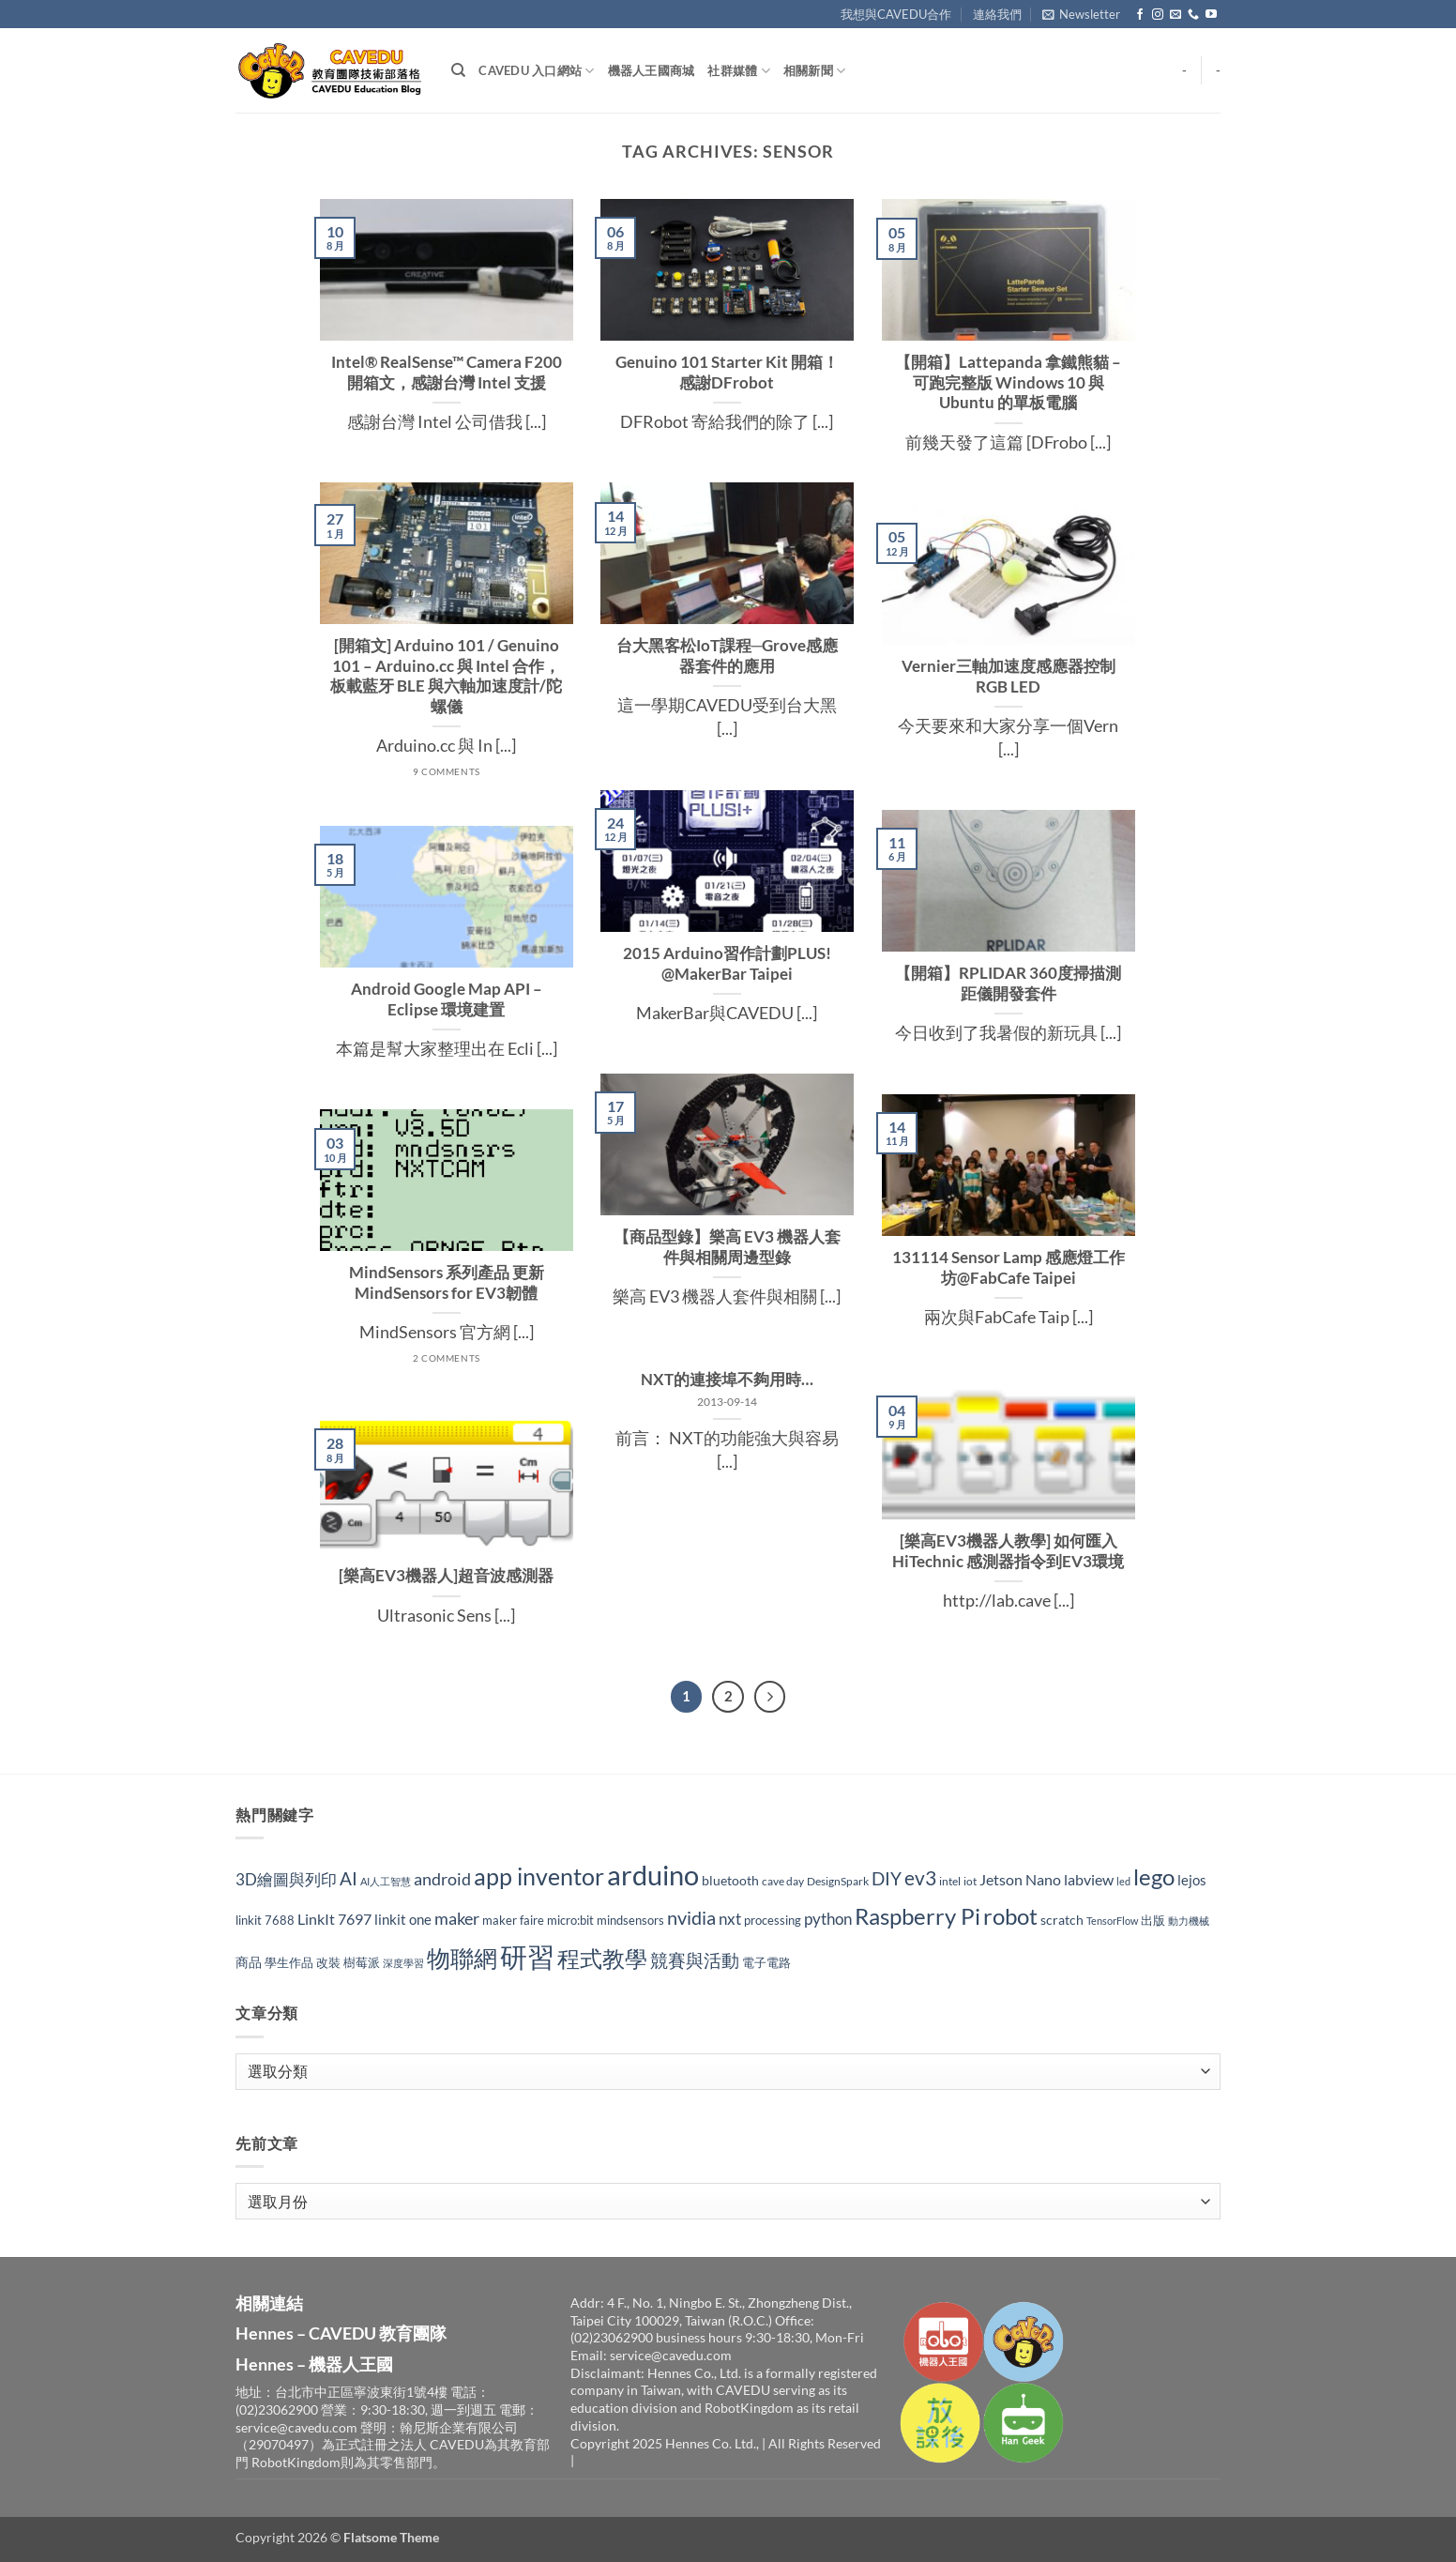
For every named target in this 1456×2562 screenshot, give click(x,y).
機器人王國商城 (651, 70)
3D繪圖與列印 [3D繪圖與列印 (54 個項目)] (286, 1879)
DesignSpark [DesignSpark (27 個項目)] (838, 1881)
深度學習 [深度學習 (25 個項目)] (403, 1963)
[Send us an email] (1175, 15)
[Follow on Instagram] (1157, 15)
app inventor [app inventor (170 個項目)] (539, 1876)
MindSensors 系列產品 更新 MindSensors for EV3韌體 (446, 1283)
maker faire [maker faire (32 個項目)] (513, 1920)
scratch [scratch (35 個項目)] (1062, 1920)
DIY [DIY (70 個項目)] (887, 1878)
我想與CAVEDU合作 (896, 14)
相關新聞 (814, 71)
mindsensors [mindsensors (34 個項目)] (630, 1920)
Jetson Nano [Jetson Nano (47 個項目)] (1020, 1879)
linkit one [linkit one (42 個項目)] (403, 1919)
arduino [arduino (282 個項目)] (653, 1875)
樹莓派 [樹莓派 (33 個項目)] (361, 1962)
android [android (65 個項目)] (442, 1878)
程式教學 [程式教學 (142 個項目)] (602, 1958)
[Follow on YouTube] (1211, 15)
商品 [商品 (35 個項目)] (248, 1962)
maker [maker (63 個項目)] (456, 1918)
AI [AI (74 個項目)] (348, 1878)
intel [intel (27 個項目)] (950, 1881)
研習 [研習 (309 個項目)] (527, 1956)
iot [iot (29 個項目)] (970, 1881)
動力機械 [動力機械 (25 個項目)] (1188, 1920)
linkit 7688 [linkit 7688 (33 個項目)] (265, 1920)
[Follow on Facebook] (1139, 15)
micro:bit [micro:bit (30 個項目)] (570, 1921)
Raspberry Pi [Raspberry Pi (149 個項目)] (917, 1915)
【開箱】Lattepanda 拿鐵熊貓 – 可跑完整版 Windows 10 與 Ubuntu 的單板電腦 (1008, 382)
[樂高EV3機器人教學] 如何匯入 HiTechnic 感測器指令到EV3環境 (1008, 1551)
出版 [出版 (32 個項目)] (1153, 1920)
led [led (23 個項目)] (1123, 1881)
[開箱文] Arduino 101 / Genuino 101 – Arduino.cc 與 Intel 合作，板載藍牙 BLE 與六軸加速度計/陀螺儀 (446, 676)
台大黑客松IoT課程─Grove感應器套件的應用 (727, 656)
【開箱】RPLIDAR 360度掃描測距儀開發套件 (1008, 983)
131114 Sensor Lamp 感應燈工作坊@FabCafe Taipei (1008, 1268)
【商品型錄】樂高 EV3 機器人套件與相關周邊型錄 (727, 1247)
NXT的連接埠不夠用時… (727, 1379)
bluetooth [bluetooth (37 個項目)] (730, 1880)
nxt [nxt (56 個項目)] (730, 1919)
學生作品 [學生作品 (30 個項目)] (289, 1963)
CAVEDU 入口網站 (536, 71)
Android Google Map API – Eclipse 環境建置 (446, 999)
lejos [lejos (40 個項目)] (1191, 1880)
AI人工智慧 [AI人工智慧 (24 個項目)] (385, 1881)
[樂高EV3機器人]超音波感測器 (446, 1575)
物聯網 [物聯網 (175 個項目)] (462, 1958)
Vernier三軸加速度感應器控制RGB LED (1008, 676)
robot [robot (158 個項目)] (1010, 1915)
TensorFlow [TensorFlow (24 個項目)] (1112, 1920)
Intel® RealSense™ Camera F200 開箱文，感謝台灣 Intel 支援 (446, 372)
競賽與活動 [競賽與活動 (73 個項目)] (694, 1960)
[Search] (458, 70)
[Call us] (1193, 15)
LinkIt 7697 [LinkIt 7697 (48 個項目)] (334, 1919)
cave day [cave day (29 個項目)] (783, 1881)
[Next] (770, 1697)
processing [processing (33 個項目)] (772, 1920)
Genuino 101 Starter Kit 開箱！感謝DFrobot (727, 372)
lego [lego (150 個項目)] (1154, 1876)
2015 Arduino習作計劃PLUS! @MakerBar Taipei (727, 964)
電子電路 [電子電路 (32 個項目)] (766, 1962)
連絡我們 (997, 14)
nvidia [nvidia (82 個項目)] (691, 1918)
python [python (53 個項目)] (828, 1919)
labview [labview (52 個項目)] (1089, 1879)
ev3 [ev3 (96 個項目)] (920, 1877)
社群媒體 (738, 71)
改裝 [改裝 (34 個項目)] (328, 1962)
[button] (1081, 14)
